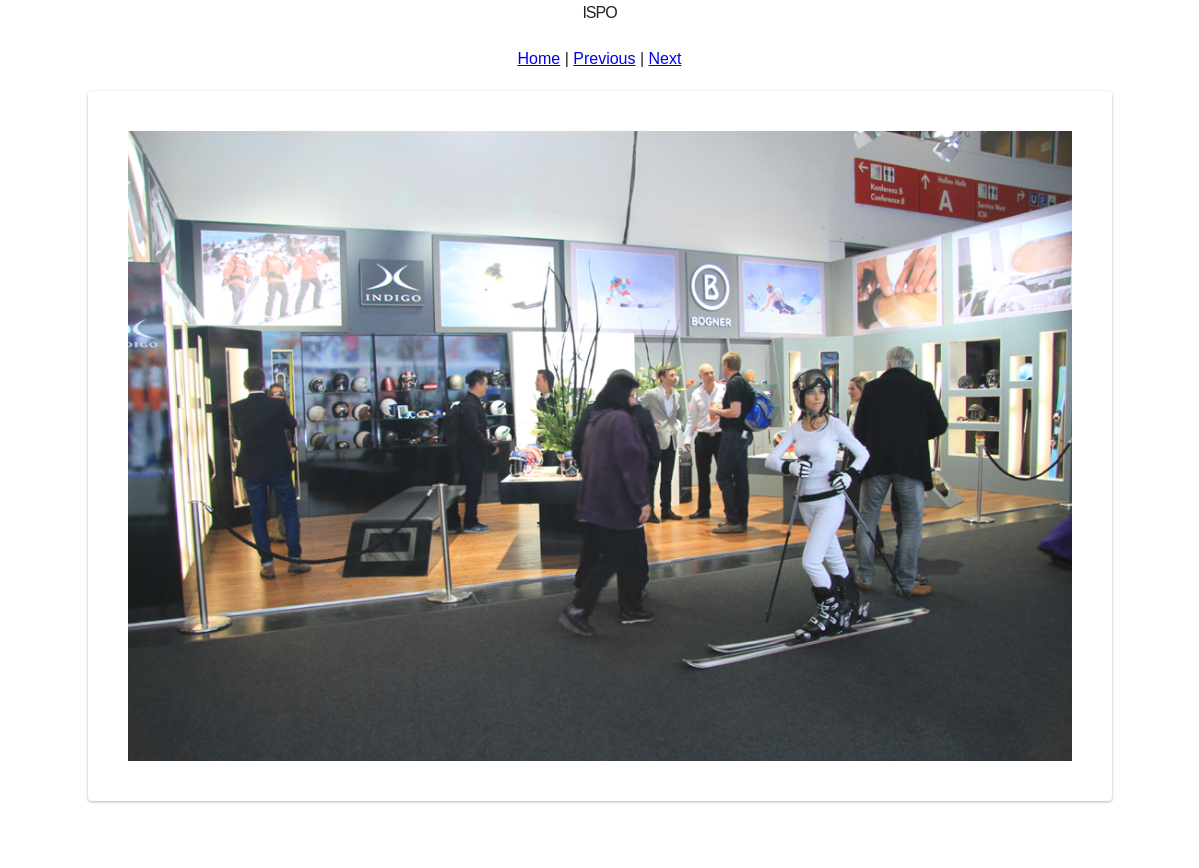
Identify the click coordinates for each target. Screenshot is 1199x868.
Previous (604, 58)
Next (665, 58)
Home (539, 58)
